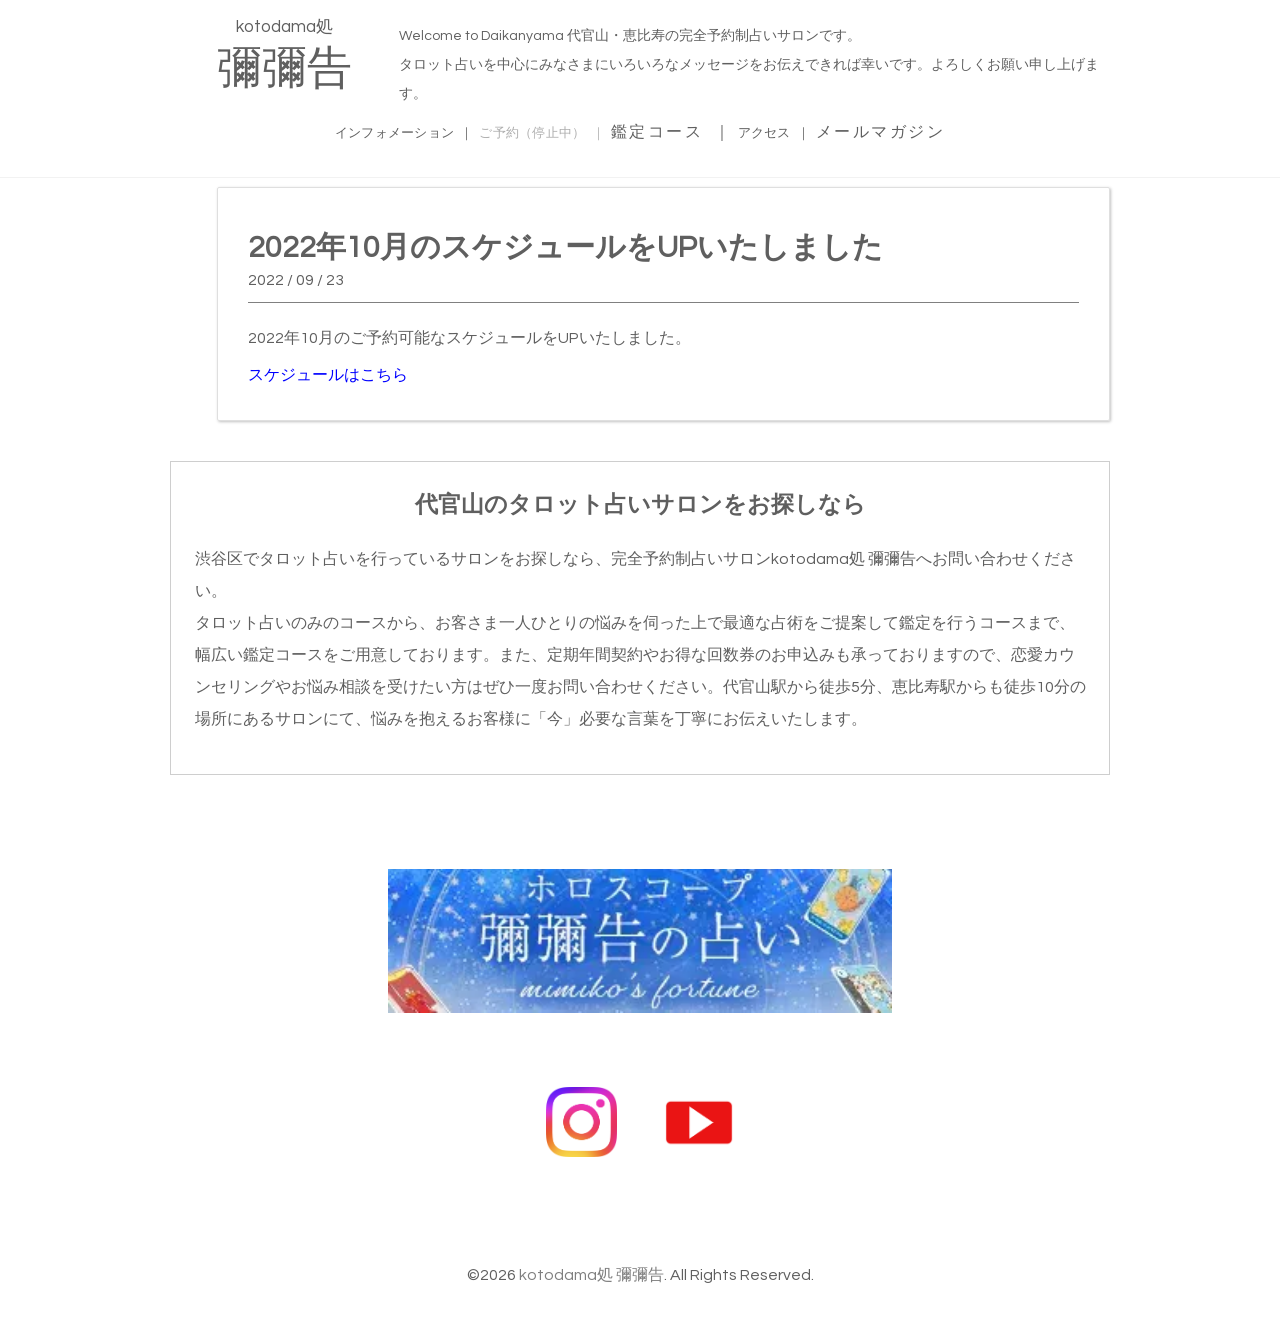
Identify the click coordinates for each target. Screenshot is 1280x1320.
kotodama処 (284, 54)
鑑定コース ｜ (710, 129)
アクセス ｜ (827, 129)
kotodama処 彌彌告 (591, 1236)
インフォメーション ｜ (364, 129)
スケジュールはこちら (328, 372)
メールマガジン (950, 129)
